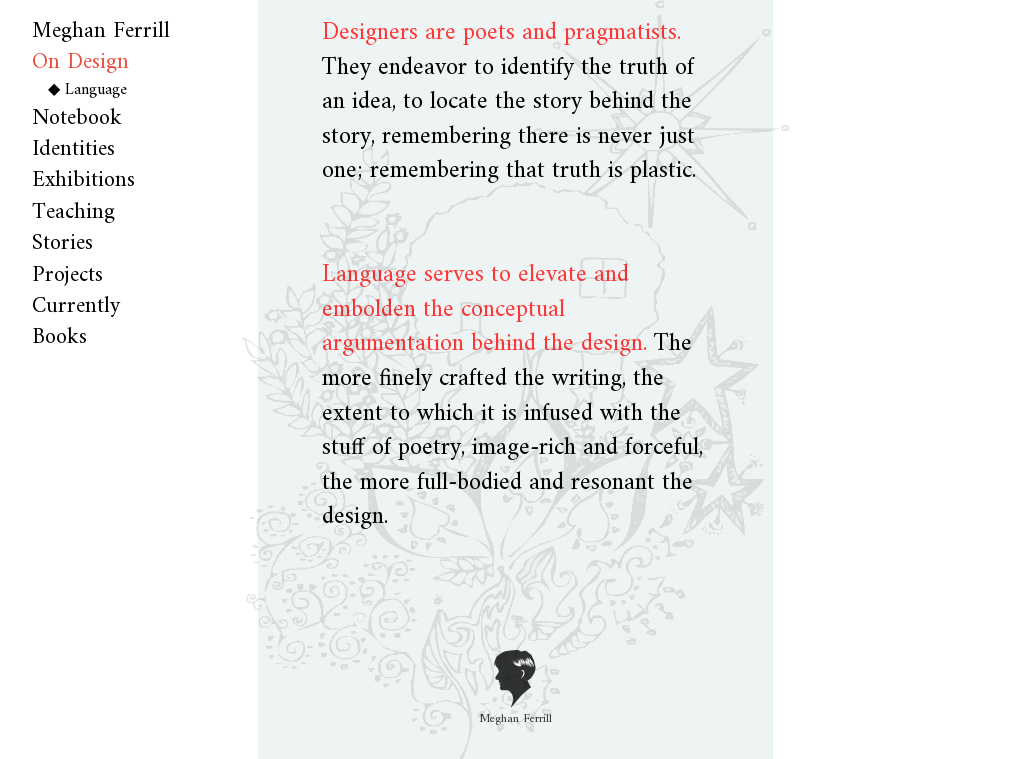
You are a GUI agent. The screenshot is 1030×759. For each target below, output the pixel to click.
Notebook (77, 118)
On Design (80, 62)
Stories (62, 243)
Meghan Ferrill (101, 31)
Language (96, 90)
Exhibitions (83, 180)
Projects (67, 275)
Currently (76, 306)
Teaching (73, 212)
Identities (73, 149)
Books (59, 337)
